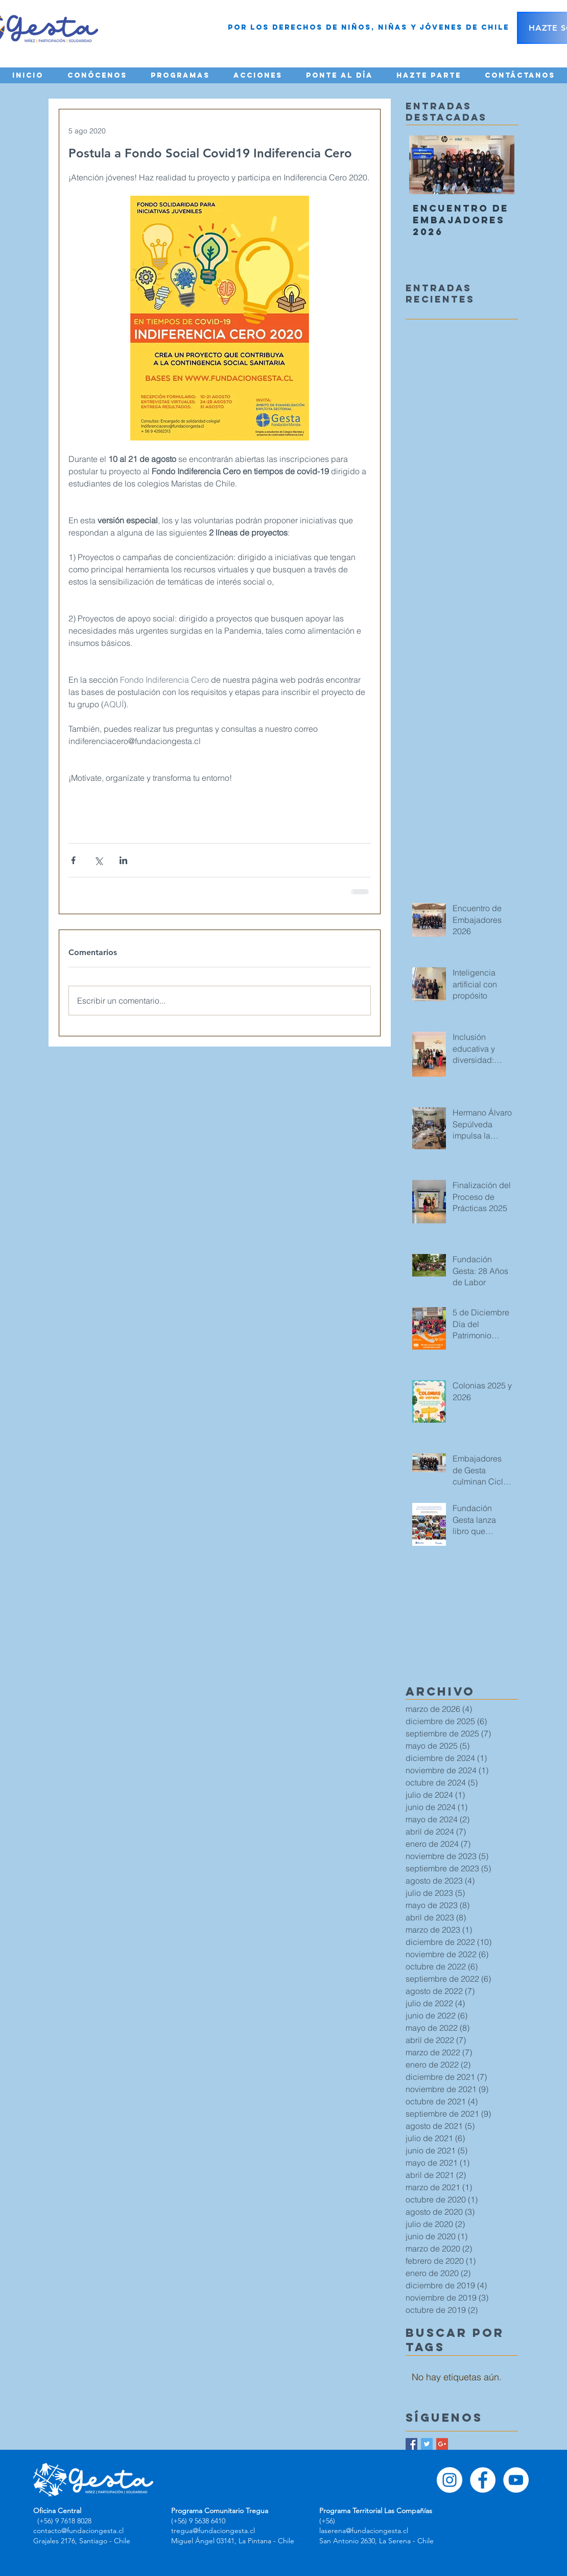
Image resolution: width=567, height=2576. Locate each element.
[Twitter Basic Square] (427, 2444)
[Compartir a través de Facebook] (73, 860)
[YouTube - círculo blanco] (516, 2480)
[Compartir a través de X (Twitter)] (98, 860)
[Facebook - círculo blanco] (482, 2480)
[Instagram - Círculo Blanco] (449, 2480)
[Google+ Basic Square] (442, 2444)
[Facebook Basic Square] (411, 2444)
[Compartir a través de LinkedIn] (123, 860)
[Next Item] (498, 165)
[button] (97, 75)
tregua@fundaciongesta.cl (213, 2530)
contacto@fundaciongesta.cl (78, 2530)
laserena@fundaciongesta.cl (363, 2530)
